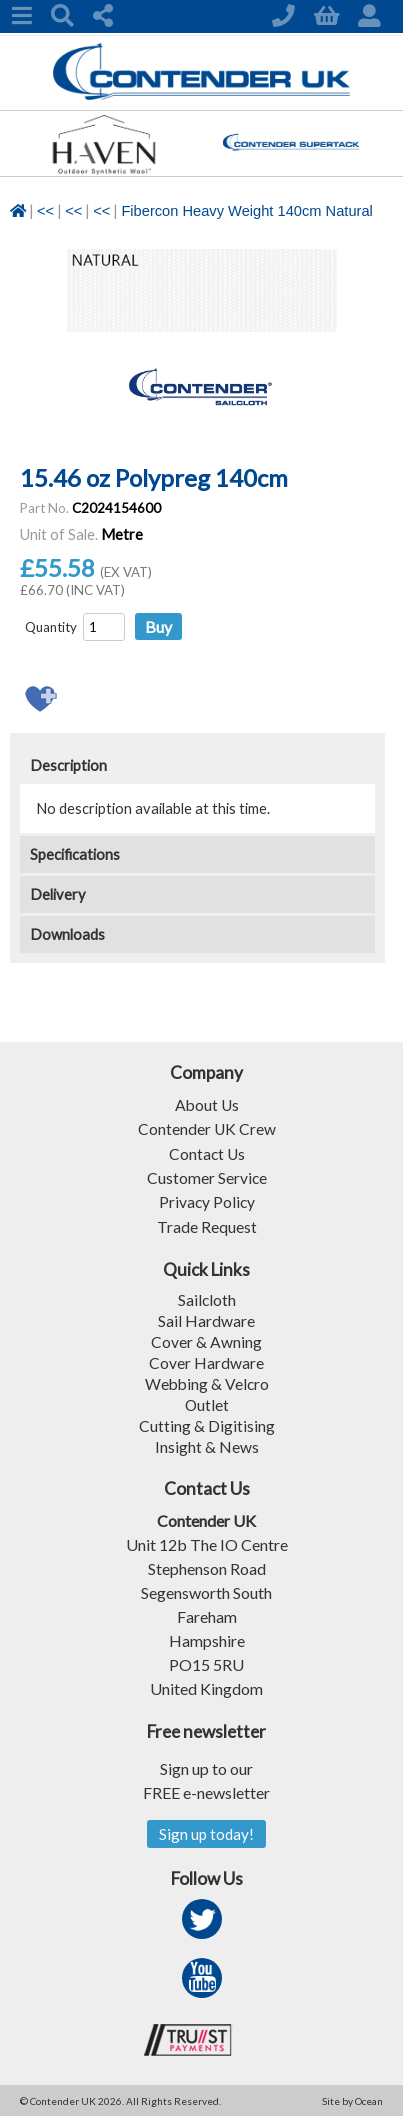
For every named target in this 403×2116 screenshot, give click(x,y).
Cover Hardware (206, 1360)
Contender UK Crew (206, 1128)
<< (45, 211)
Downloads (67, 934)
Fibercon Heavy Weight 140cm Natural (246, 211)
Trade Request (207, 1224)
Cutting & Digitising (207, 1423)
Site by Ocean (352, 2100)
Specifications (75, 854)
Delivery (58, 894)
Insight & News (207, 1444)
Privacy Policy (207, 1200)
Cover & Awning (206, 1339)
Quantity (51, 627)
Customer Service (206, 1176)
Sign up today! (206, 1832)
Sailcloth (206, 1297)
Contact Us (207, 1152)
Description (68, 765)
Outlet (206, 1402)
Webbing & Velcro (206, 1381)
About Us (207, 1104)
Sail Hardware (206, 1318)
